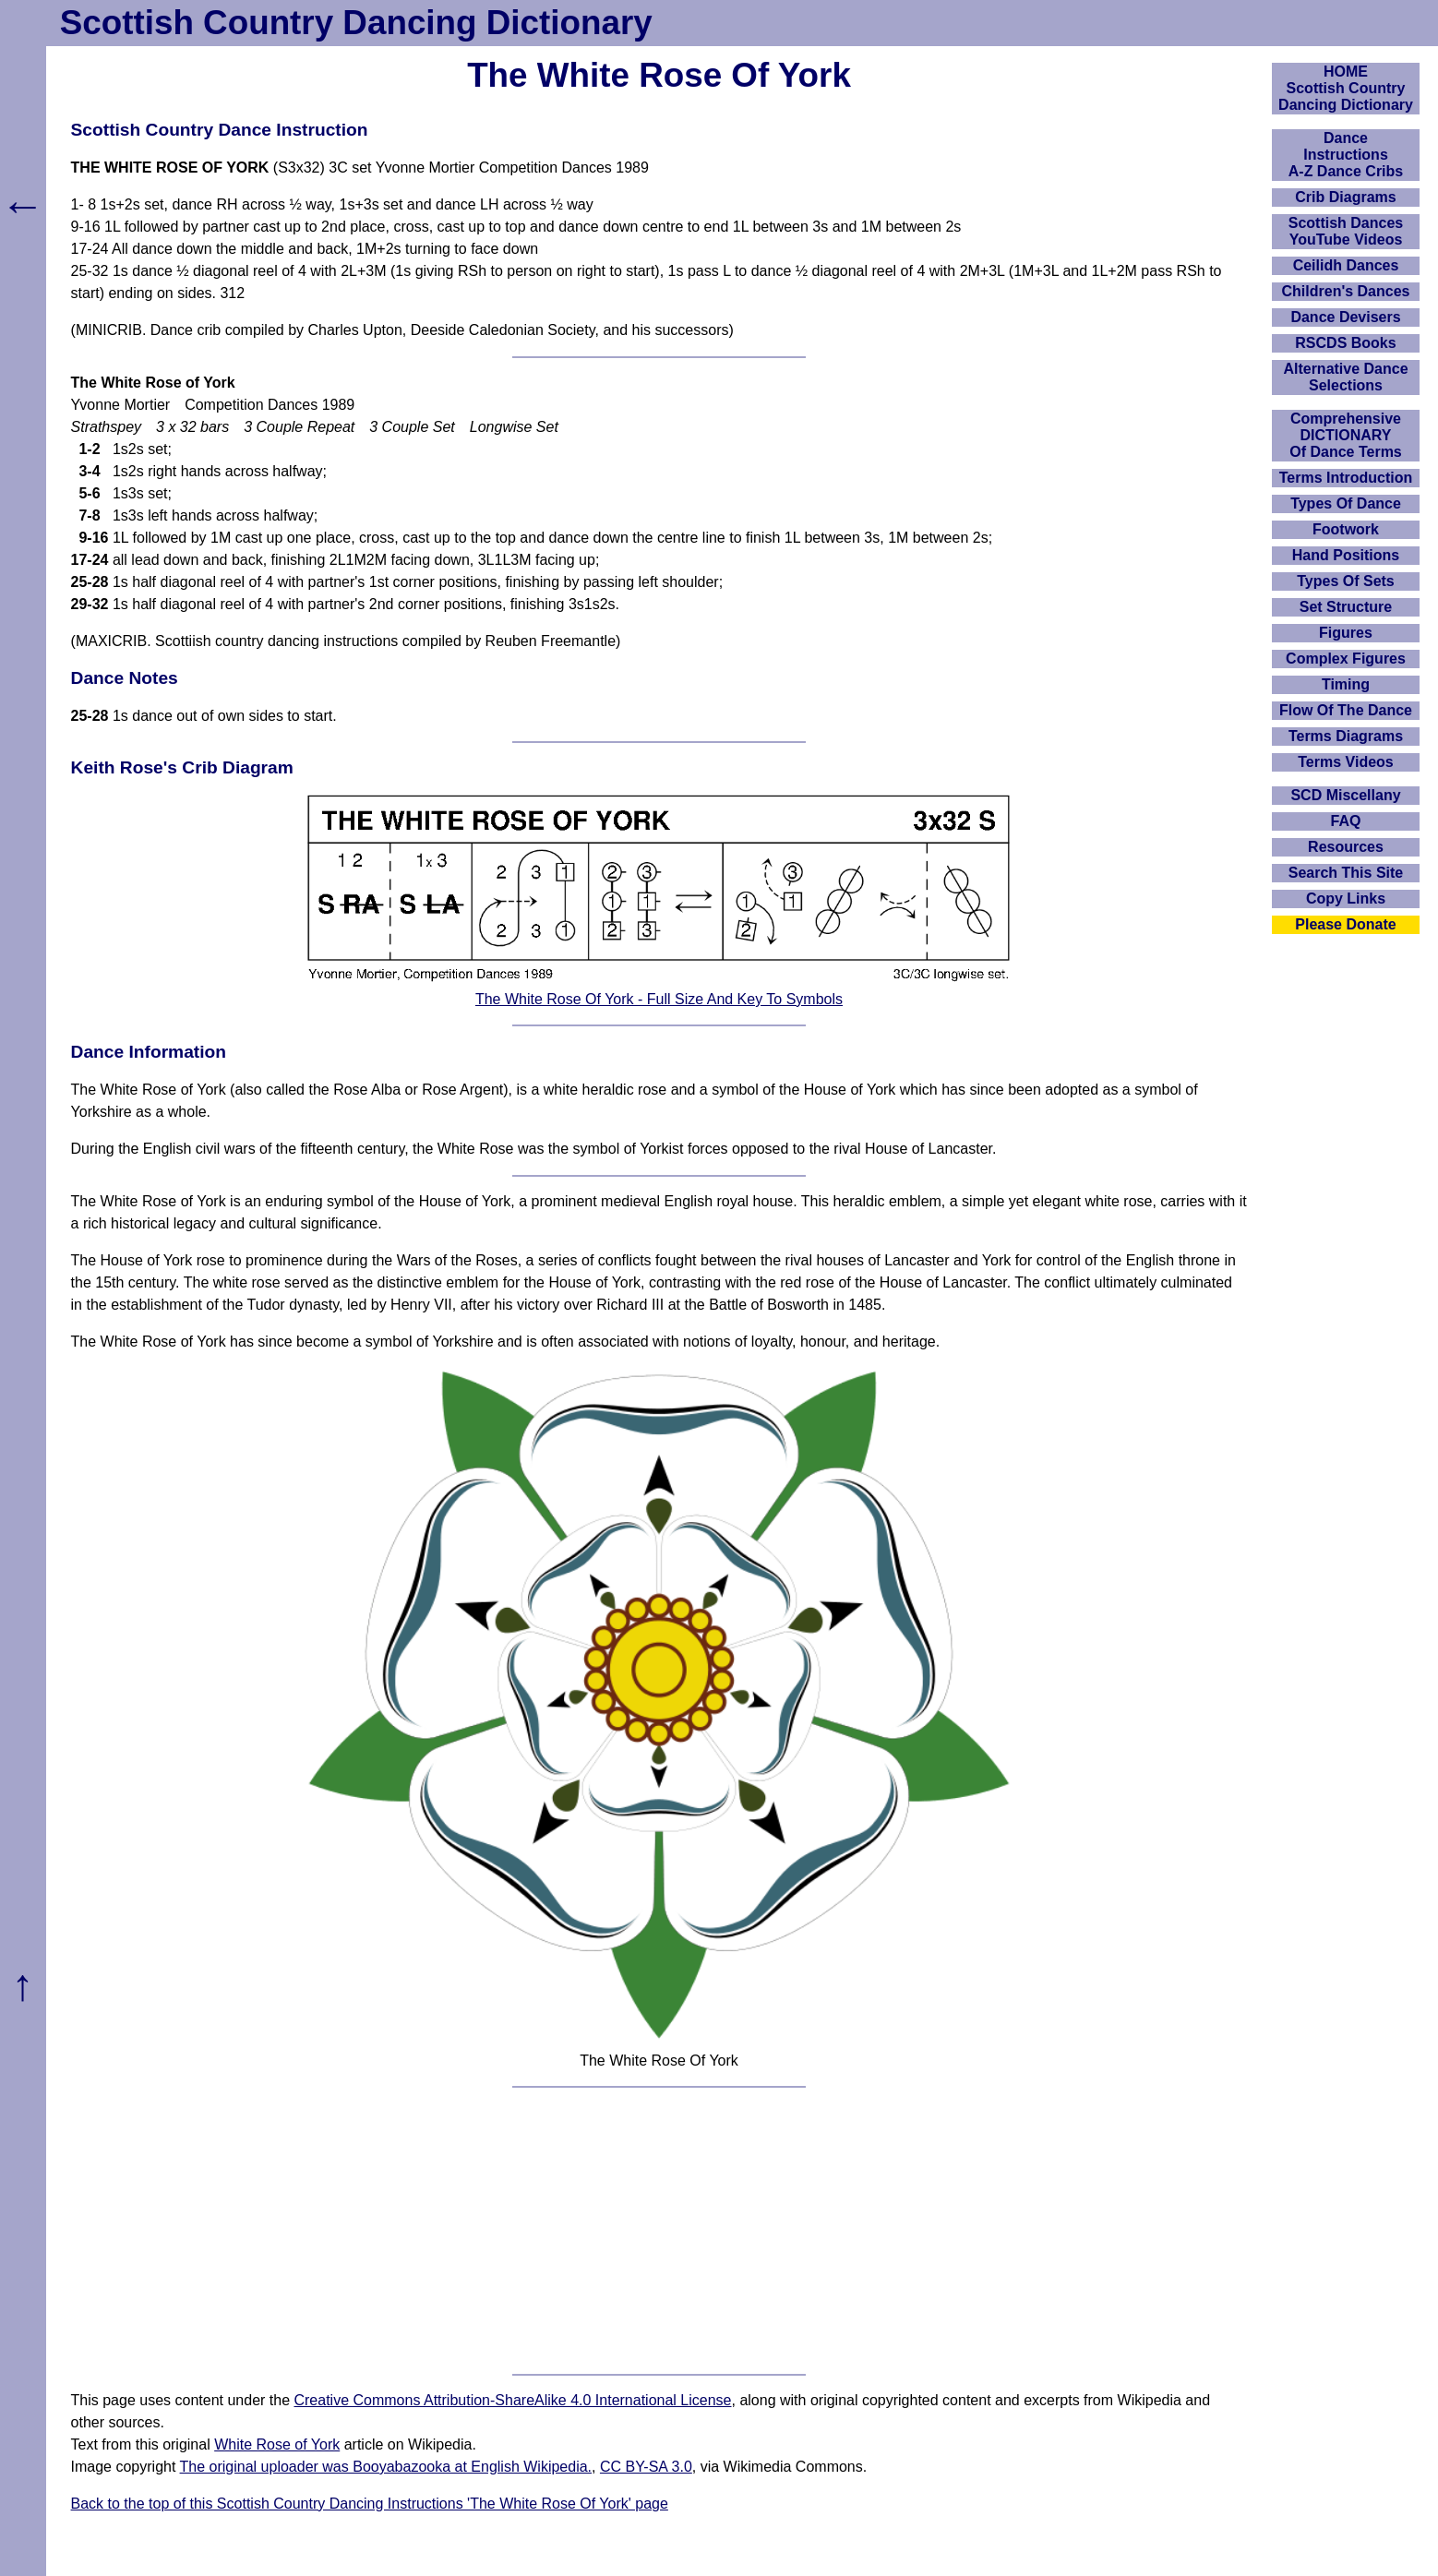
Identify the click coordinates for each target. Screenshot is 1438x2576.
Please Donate (1345, 924)
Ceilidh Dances (1346, 265)
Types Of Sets (1346, 581)
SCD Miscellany (1345, 795)
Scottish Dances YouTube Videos (1345, 231)
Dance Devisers (1345, 317)
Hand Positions (1345, 555)
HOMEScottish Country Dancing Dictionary (1345, 88)
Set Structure (1346, 607)
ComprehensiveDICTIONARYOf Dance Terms (1345, 435)
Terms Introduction (1346, 477)
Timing (1346, 684)
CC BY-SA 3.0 (646, 2466)
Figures (1345, 633)
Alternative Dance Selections (1345, 377)
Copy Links (1345, 898)
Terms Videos (1345, 762)
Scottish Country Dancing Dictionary (356, 23)
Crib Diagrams (1345, 197)
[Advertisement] (659, 2231)
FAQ (1346, 821)
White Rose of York (277, 2444)
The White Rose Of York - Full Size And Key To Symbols (659, 999)
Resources (1346, 847)
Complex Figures (1346, 658)
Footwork (1345, 529)
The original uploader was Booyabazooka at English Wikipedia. (386, 2466)
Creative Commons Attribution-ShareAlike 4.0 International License (512, 2400)
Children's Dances (1346, 291)
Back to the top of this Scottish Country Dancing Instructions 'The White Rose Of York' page (369, 2503)
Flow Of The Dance (1345, 710)
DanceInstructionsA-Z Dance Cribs (1345, 154)
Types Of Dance (1345, 503)
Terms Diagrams (1345, 736)
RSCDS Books (1345, 343)
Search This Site (1346, 873)
